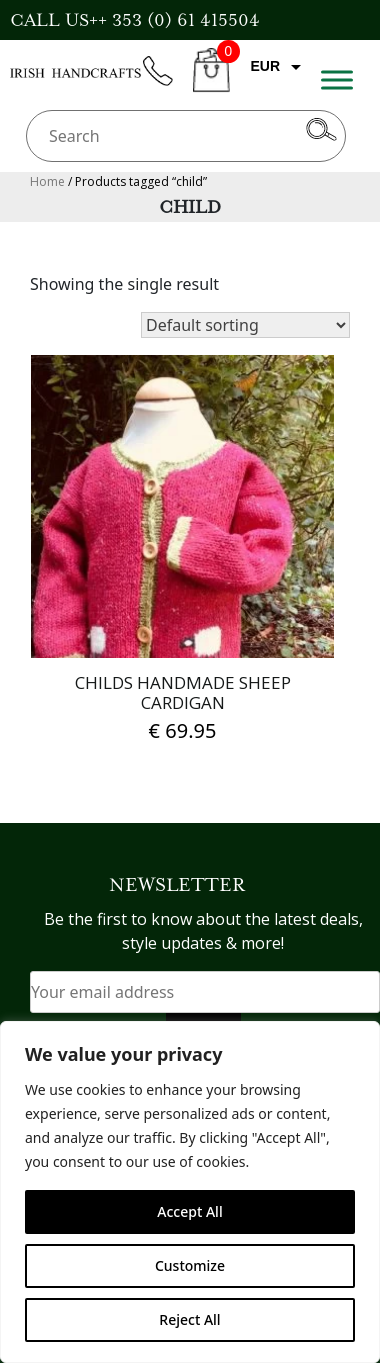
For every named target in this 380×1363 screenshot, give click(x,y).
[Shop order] (245, 325)
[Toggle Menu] (337, 79)
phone (167, 82)
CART (211, 81)
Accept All (189, 1211)
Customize (190, 1265)
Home (47, 181)
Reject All (189, 1319)
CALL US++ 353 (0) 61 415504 (135, 20)
